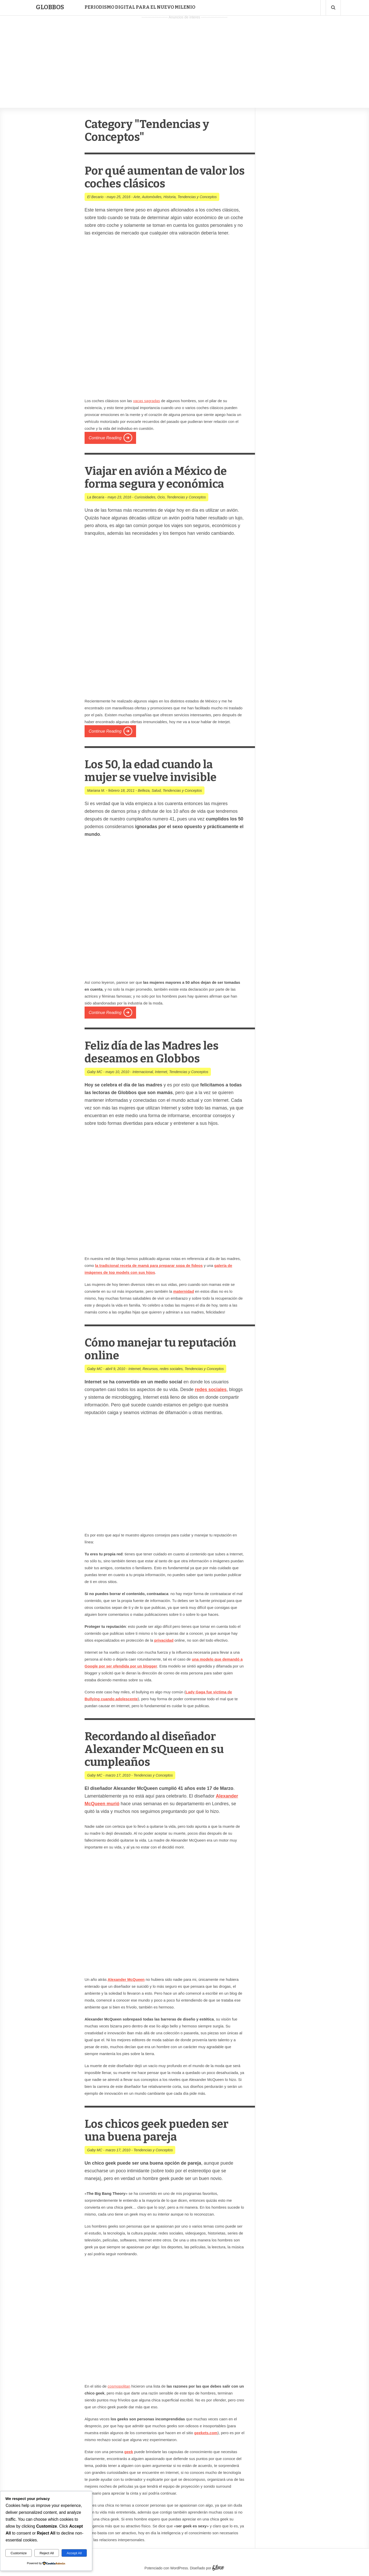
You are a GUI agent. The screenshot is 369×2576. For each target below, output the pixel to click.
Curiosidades (144, 497)
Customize (19, 2553)
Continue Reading (105, 438)
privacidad (163, 1640)
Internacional (142, 1072)
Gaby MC (94, 1072)
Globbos (50, 7)
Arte (137, 197)
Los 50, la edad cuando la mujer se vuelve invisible (151, 771)
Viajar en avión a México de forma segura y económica (156, 477)
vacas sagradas (146, 401)
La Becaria (95, 497)
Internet (161, 1072)
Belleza (144, 790)
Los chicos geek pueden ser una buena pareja (156, 2130)
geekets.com (206, 2433)
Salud (156, 790)
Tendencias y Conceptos (197, 197)
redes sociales (171, 1369)
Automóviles (151, 197)
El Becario (95, 197)
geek (128, 2452)
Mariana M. (96, 790)
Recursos (150, 1369)
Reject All (46, 2553)
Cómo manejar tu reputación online (160, 1349)
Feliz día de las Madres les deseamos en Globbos (152, 1052)
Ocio (161, 497)
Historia (169, 197)
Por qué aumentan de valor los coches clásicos (165, 177)
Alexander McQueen (126, 1979)
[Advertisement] (184, 56)
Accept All (74, 2553)
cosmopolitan (119, 2386)
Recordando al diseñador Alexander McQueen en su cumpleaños (154, 1749)
